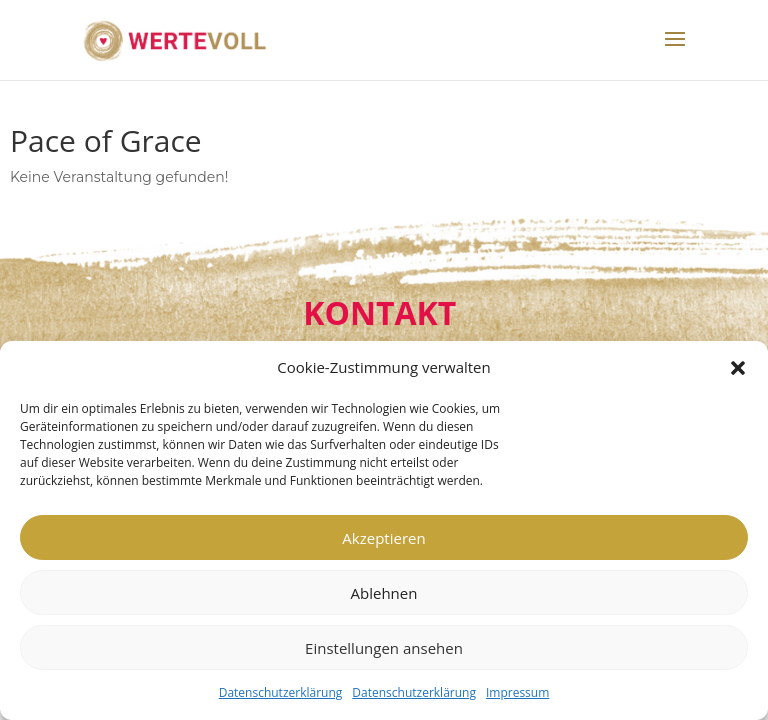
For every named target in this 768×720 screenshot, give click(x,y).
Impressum (517, 692)
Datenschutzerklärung (281, 692)
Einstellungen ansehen (384, 648)
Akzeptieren (383, 538)
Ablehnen (384, 593)
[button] (738, 368)
